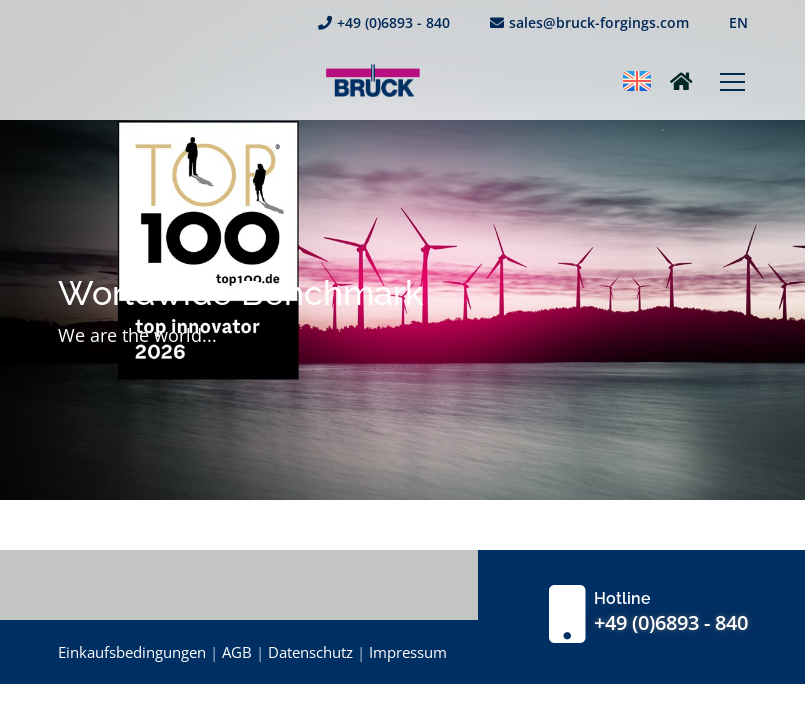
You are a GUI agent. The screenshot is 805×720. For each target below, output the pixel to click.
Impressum (408, 652)
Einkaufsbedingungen (132, 652)
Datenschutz (310, 652)
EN (738, 22)
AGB (237, 652)
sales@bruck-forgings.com (589, 22)
